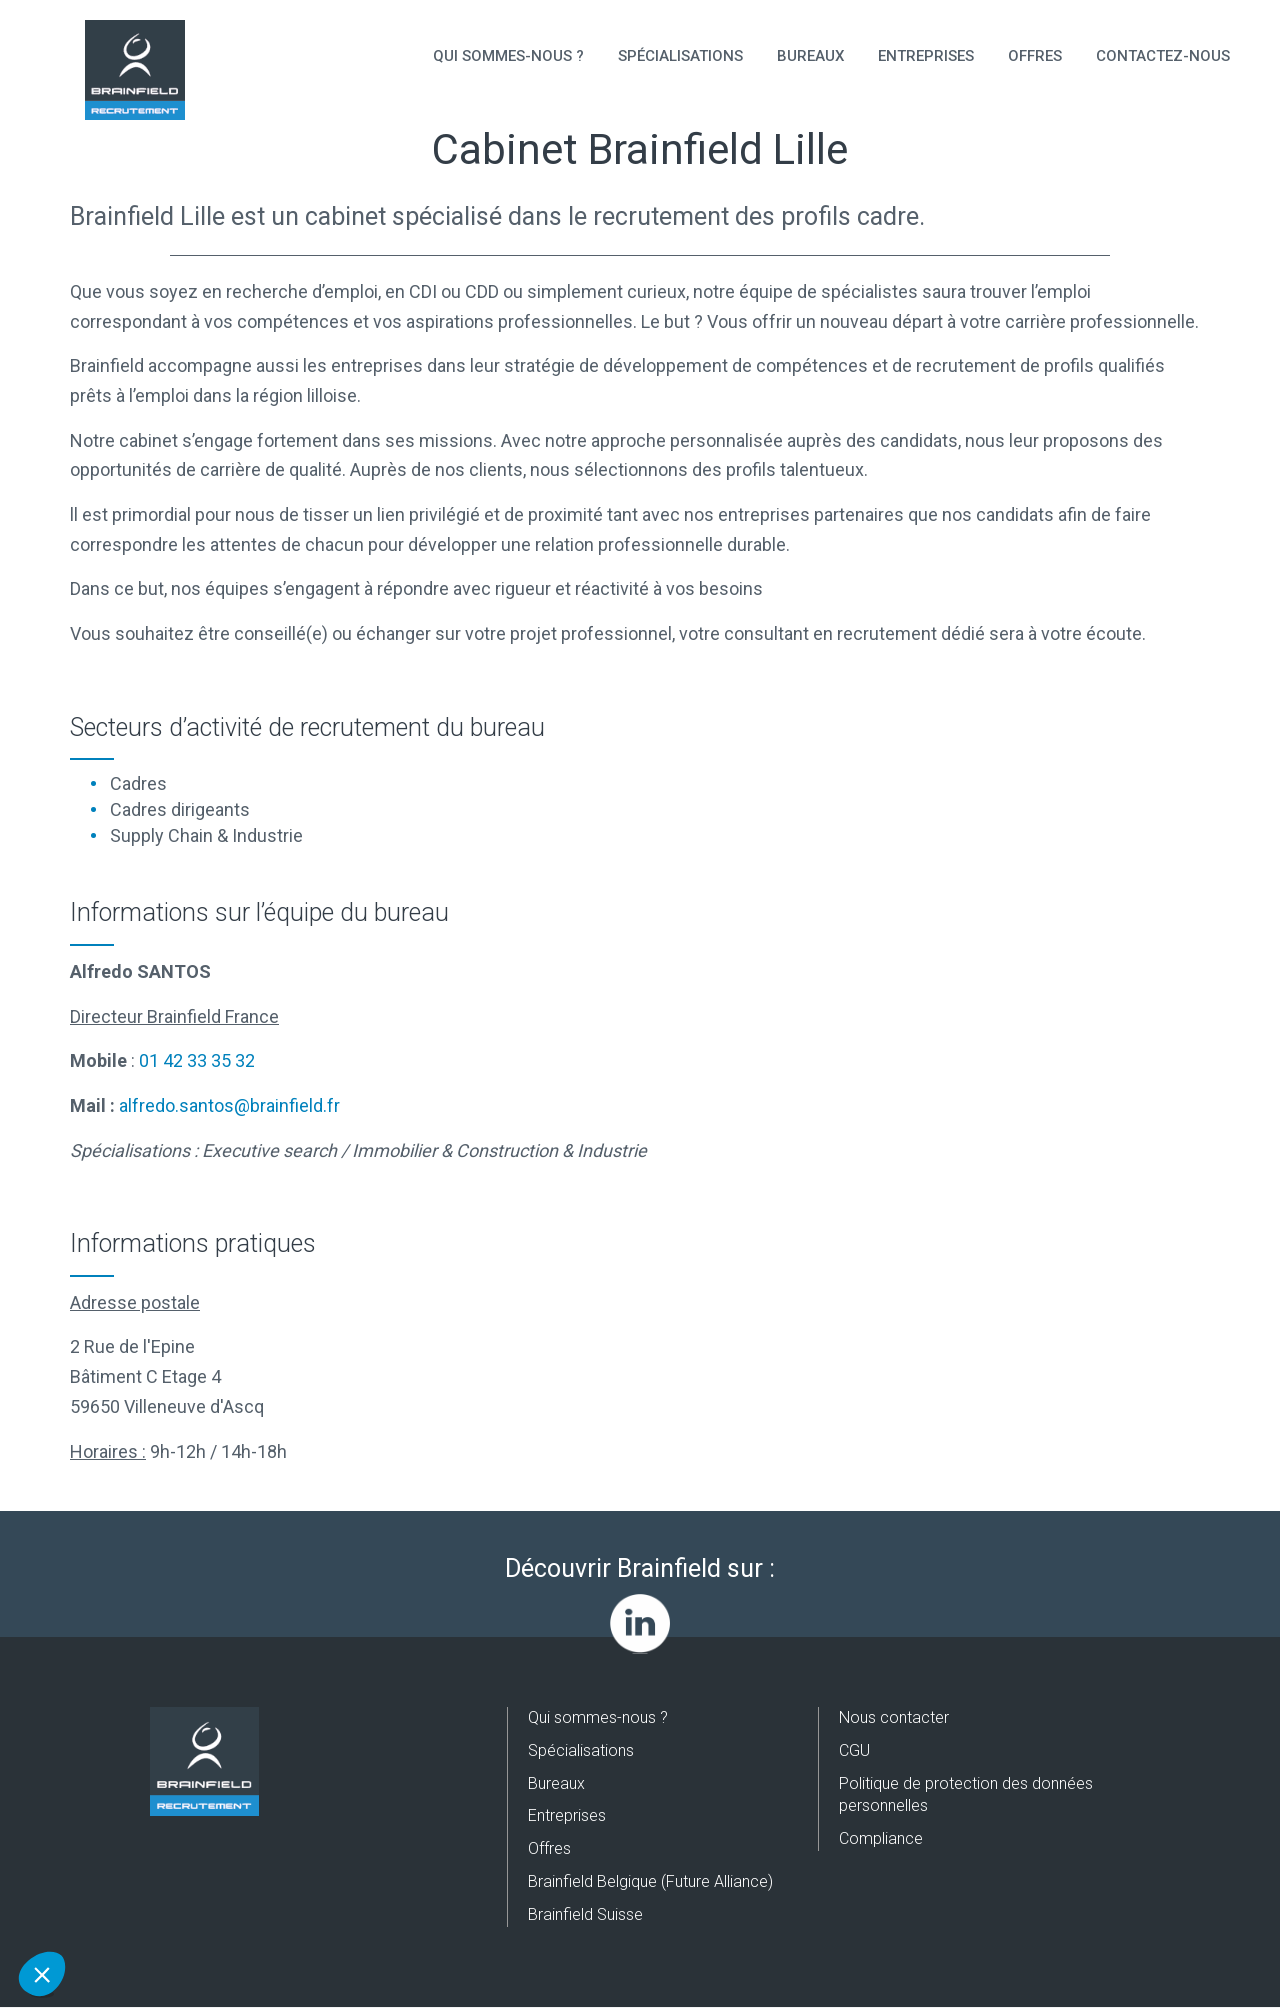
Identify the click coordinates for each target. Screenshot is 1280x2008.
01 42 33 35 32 (197, 1060)
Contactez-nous (1163, 56)
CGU (854, 1750)
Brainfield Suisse (585, 1914)
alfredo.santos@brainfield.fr (229, 1105)
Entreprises (926, 56)
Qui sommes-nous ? (508, 56)
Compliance (881, 1838)
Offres (1035, 56)
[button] (42, 1974)
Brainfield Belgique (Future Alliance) (650, 1881)
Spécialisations (680, 56)
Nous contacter (894, 1717)
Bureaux (810, 56)
